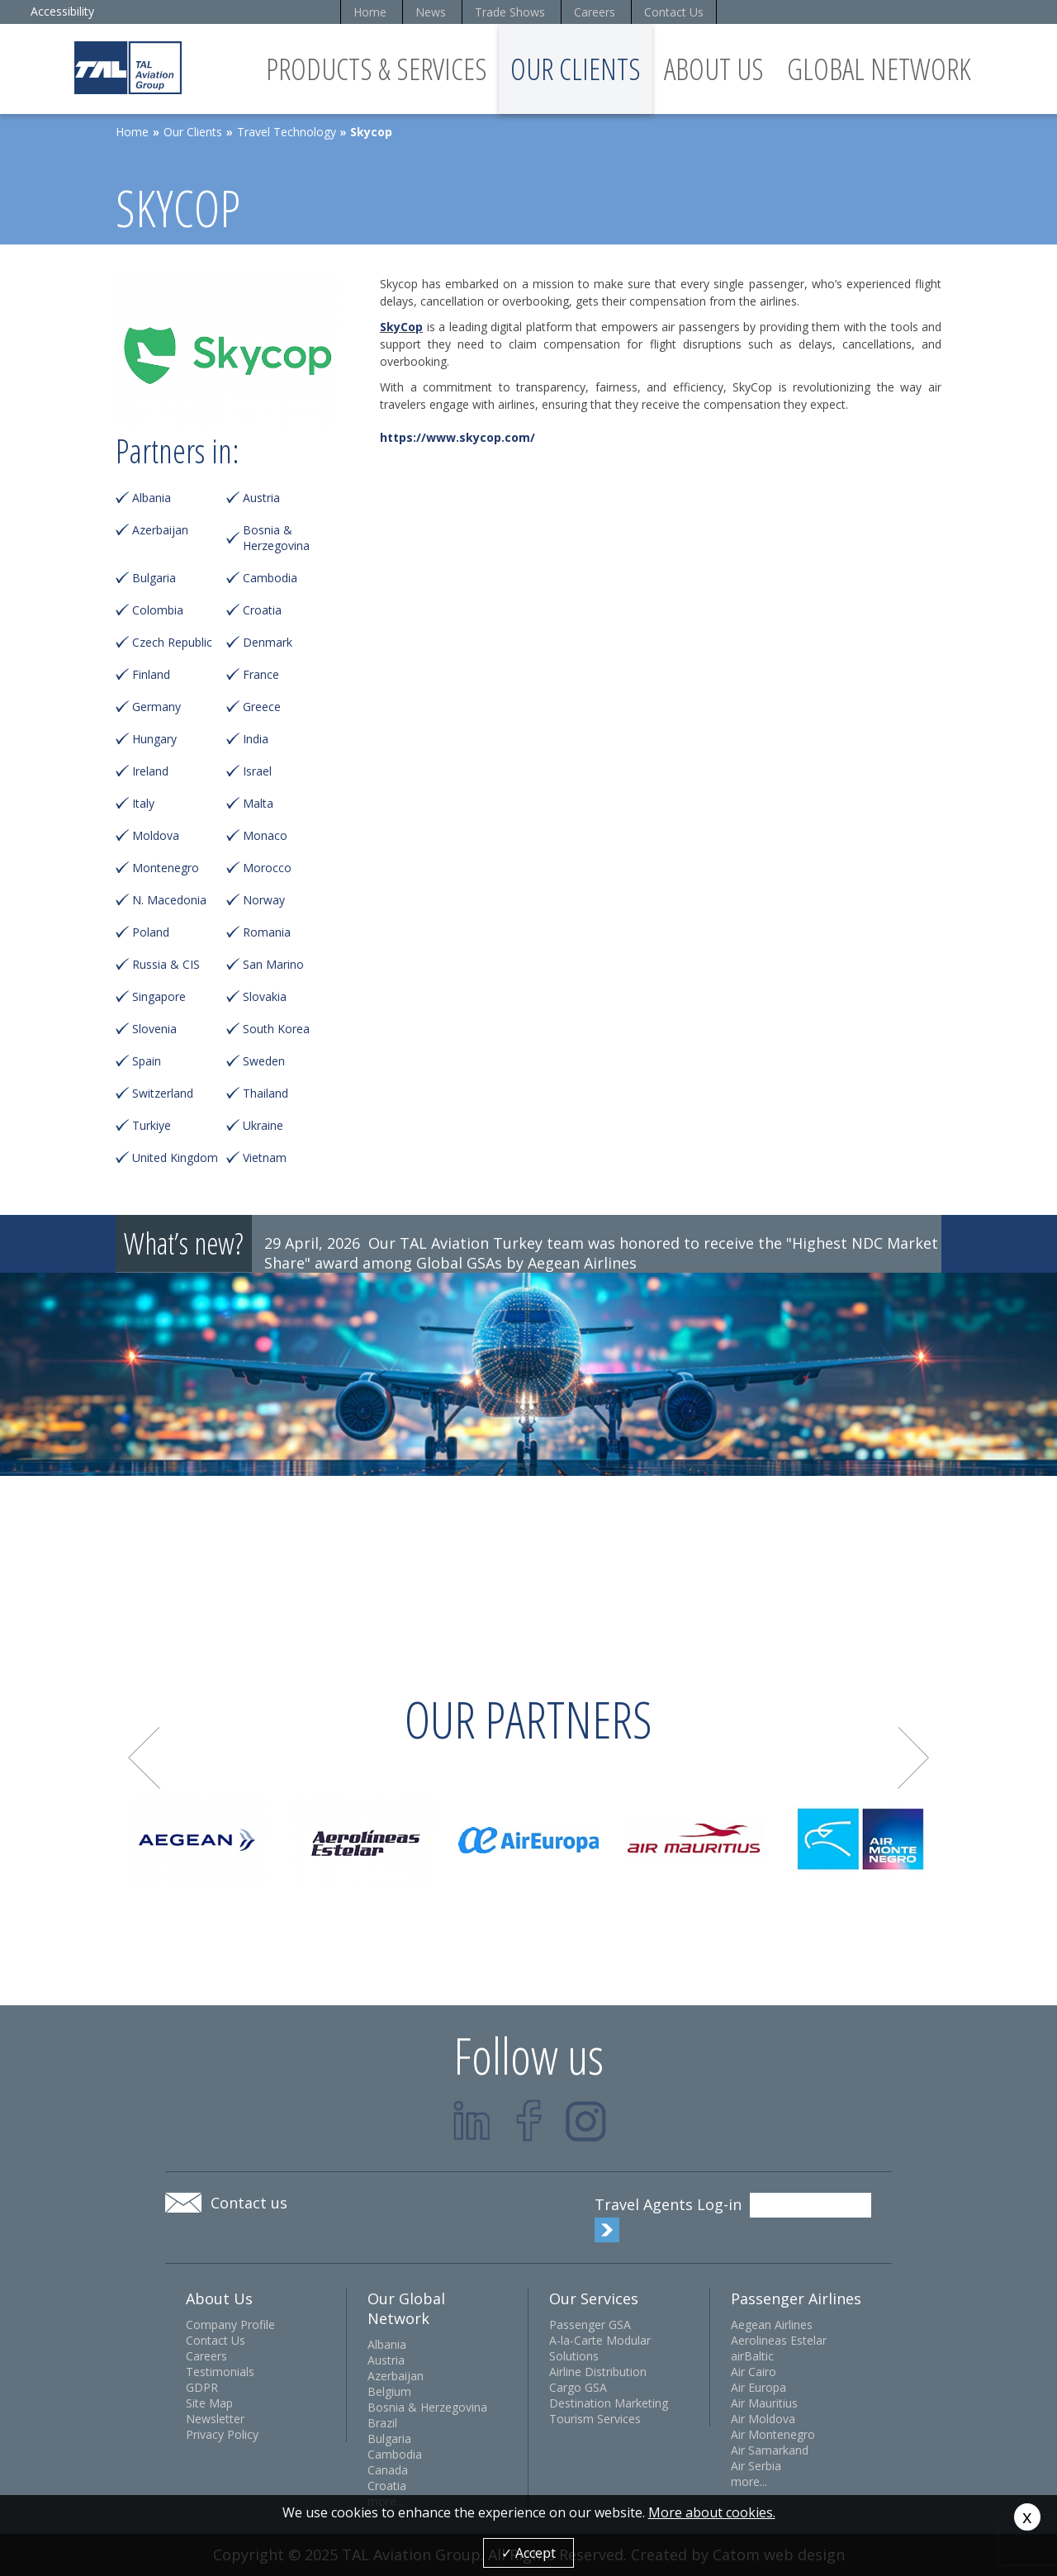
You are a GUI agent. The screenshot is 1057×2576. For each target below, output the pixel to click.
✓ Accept (528, 2553)
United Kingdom (175, 1157)
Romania (267, 932)
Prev (144, 1758)
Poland (150, 932)
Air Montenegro (773, 2434)
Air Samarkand (769, 2450)
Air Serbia (756, 2466)
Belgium (389, 2391)
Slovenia (154, 1029)
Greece (262, 706)
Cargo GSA (578, 2387)
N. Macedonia (169, 900)
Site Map (209, 2403)
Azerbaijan (160, 530)
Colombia (157, 610)
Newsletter (215, 2419)
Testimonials (220, 2371)
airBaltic (752, 2356)
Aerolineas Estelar (779, 2340)
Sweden (264, 1061)
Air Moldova (763, 2419)
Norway (264, 900)
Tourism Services (595, 2419)
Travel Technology (286, 132)
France (261, 674)
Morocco (267, 867)
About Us (714, 69)
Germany (156, 706)
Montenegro (165, 867)
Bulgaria (154, 578)
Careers (594, 12)
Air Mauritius (764, 2403)
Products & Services (376, 69)
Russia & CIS (166, 964)
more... (749, 2481)
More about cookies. (711, 2512)
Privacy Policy (222, 2434)
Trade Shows (510, 12)
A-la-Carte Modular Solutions (600, 2348)
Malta (258, 803)
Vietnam (265, 1157)
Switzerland (162, 1093)
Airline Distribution (598, 2371)
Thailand (265, 1093)
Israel (257, 771)
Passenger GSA (590, 2324)
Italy (143, 803)
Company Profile (230, 2324)
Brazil (382, 2423)
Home (369, 12)
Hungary (154, 739)
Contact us (249, 2203)
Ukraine (263, 1125)
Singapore (159, 996)
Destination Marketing (608, 2403)
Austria (261, 497)
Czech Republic (172, 642)
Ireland (150, 771)
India (255, 739)
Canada (387, 2470)
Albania (151, 497)
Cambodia (270, 578)
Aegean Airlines (772, 2324)
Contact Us (674, 12)
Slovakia (265, 996)
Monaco (265, 835)
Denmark (267, 642)
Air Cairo (753, 2371)
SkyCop (401, 326)
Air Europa (758, 2387)
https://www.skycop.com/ (457, 437)
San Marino (273, 964)
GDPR (202, 2387)
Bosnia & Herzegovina (276, 537)
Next (914, 1758)
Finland (151, 674)
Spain (146, 1061)
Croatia (262, 610)
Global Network (879, 69)
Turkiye (151, 1125)
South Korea (276, 1029)
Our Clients (575, 69)
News (430, 12)
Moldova (155, 835)
